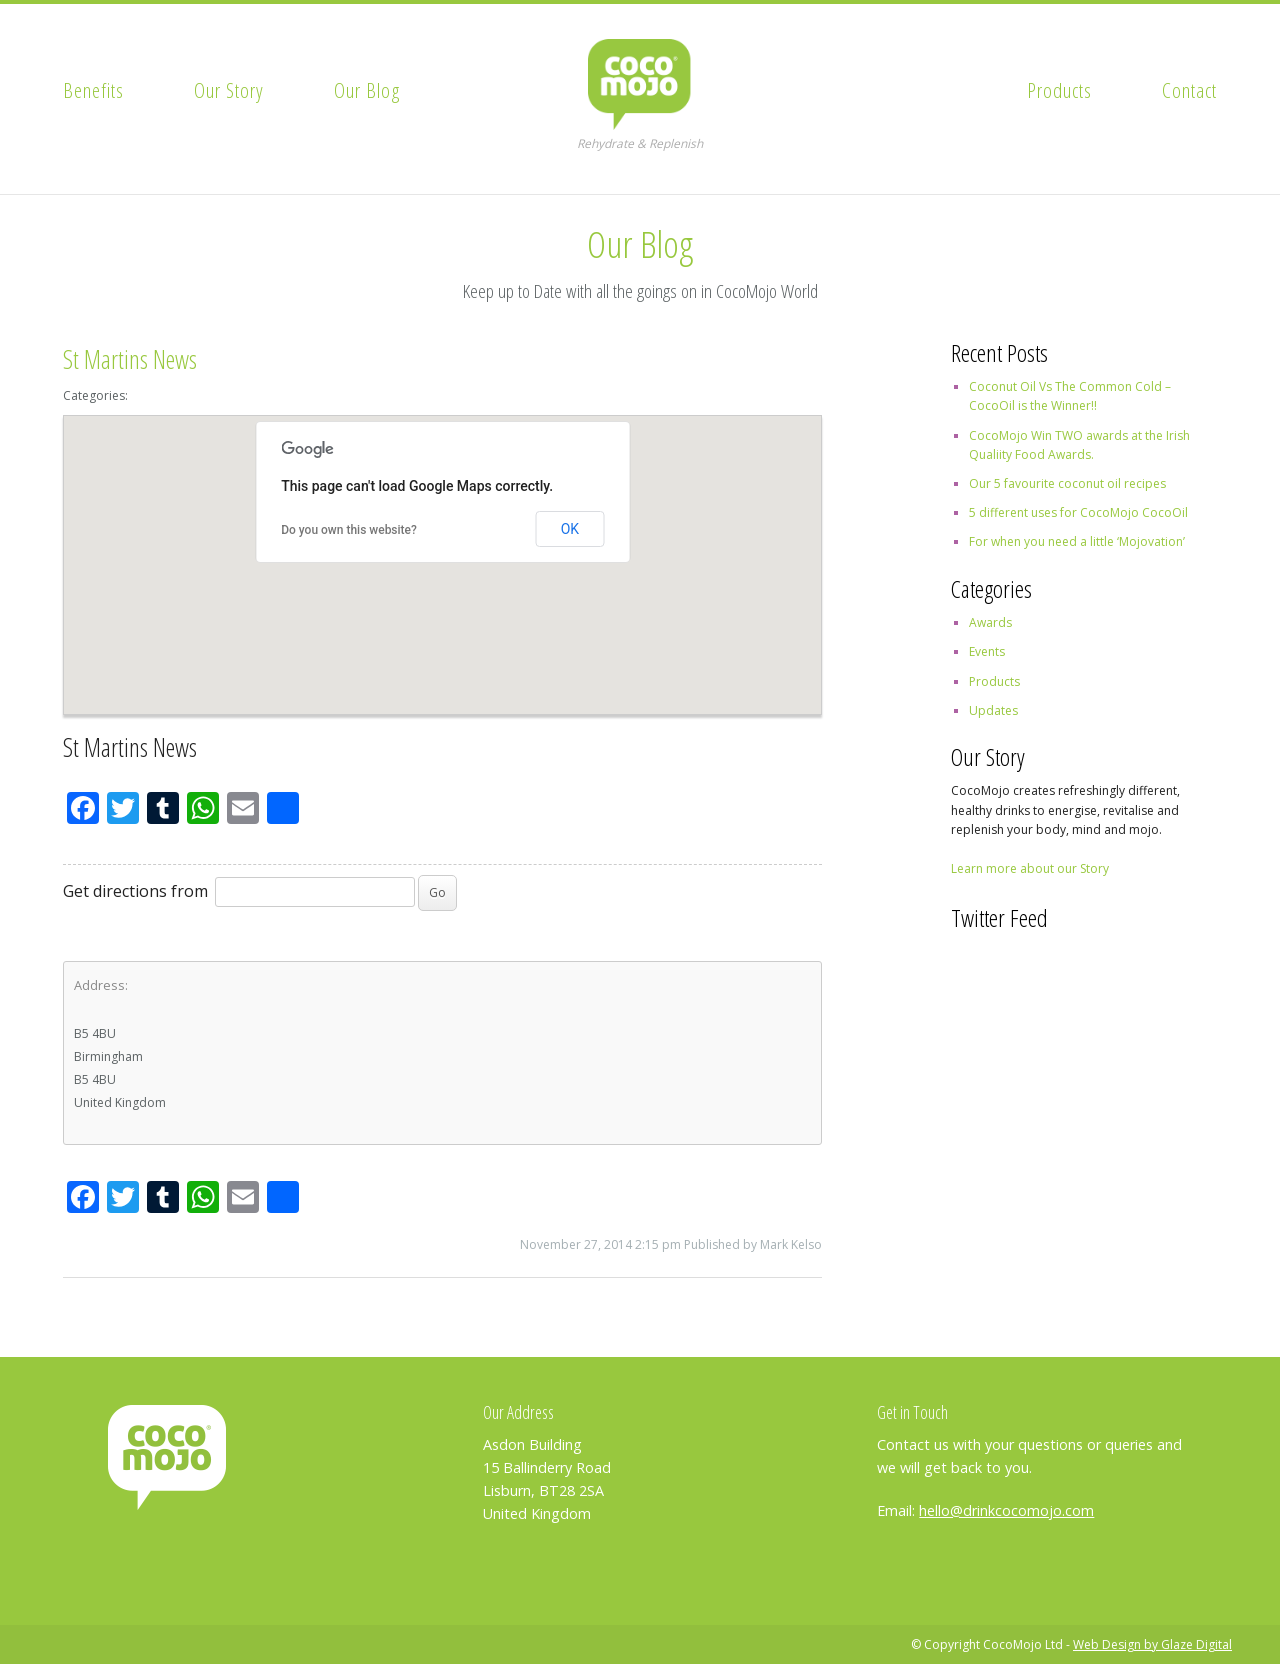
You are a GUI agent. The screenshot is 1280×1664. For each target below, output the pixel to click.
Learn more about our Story (1030, 868)
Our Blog (367, 90)
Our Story (229, 90)
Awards (990, 622)
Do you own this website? (349, 530)
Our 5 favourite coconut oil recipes (1067, 483)
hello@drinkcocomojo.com (1006, 1510)
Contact (1189, 90)
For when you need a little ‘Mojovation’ (1077, 541)
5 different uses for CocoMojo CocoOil (1078, 512)
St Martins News (130, 359)
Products (1059, 90)
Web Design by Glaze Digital (1152, 1644)
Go (437, 892)
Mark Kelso (791, 1244)
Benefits (93, 90)
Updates (993, 710)
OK (570, 529)
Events (987, 651)
